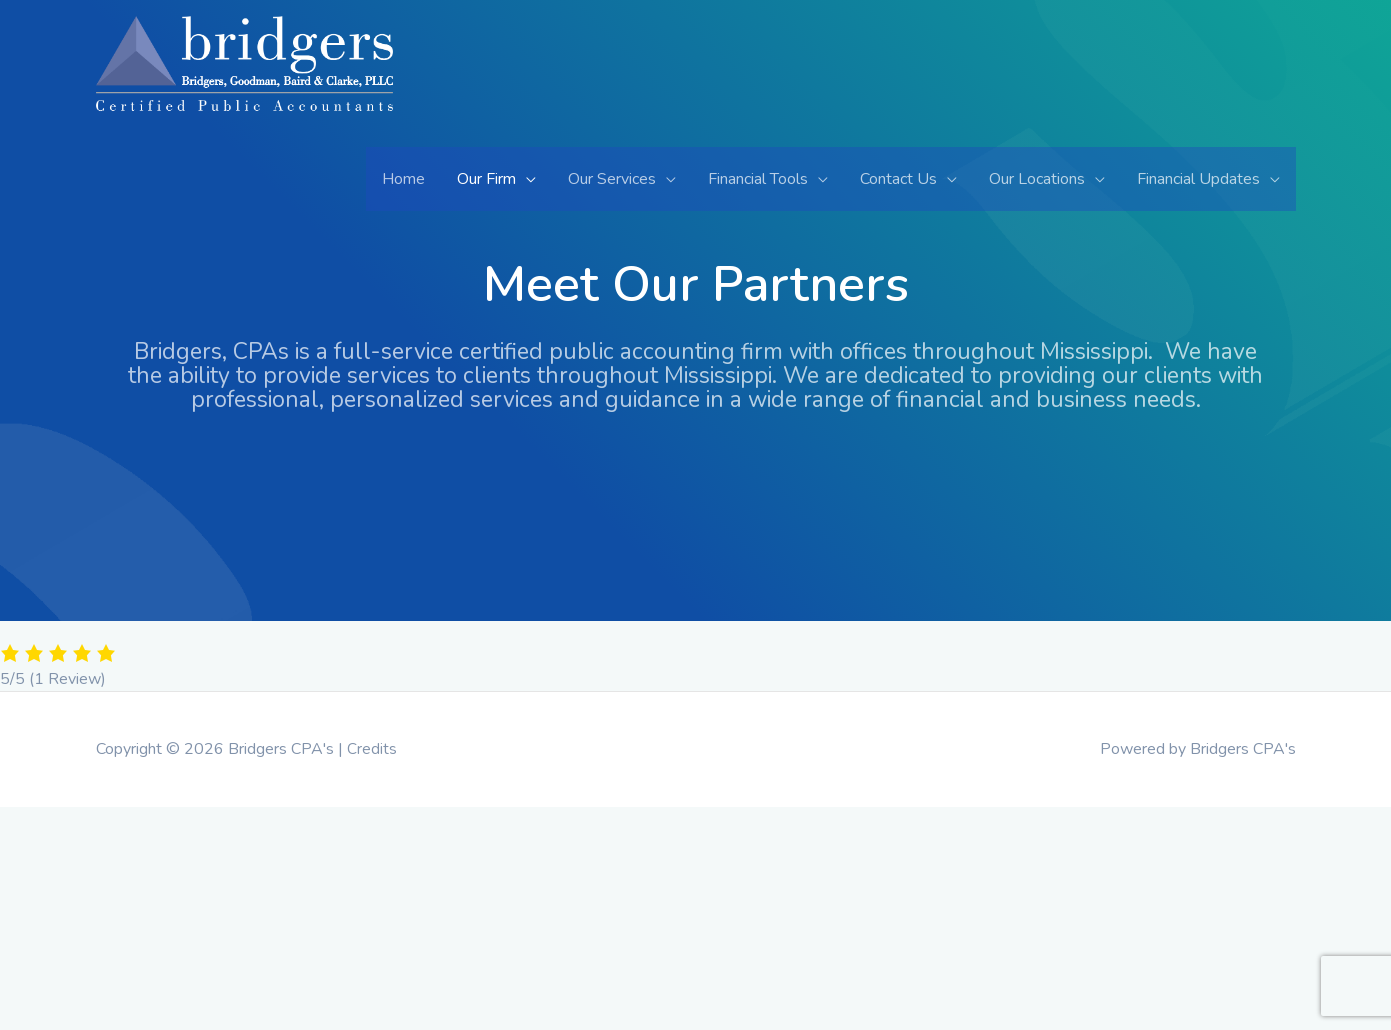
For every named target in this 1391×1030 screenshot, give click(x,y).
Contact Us (898, 179)
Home (403, 179)
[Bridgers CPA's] (244, 80)
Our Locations (1037, 179)
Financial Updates (1198, 179)
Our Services (612, 179)
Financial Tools (758, 179)
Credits (372, 749)
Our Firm (486, 179)
